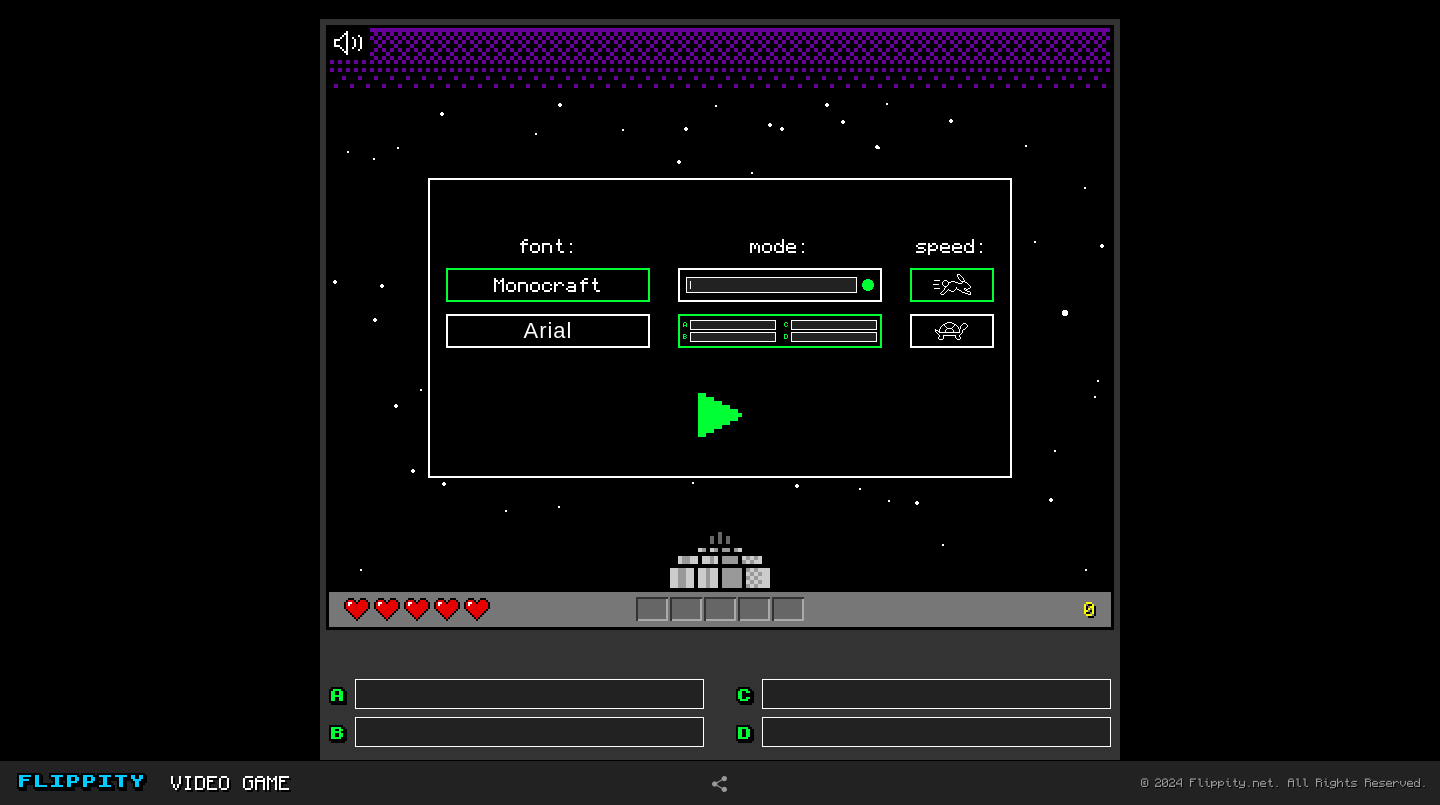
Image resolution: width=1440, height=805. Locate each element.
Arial (547, 330)
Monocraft (548, 285)
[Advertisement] (139, 379)
